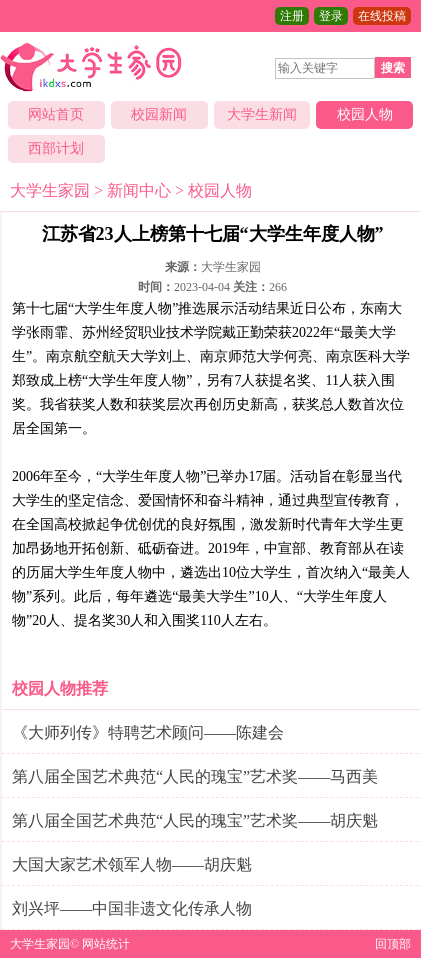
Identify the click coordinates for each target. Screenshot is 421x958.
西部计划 (56, 148)
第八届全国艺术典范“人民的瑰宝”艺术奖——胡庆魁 (195, 820)
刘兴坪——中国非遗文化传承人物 (132, 908)
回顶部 (393, 944)
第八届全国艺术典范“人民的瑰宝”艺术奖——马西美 (195, 776)
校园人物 (365, 114)
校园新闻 (159, 114)
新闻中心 (139, 190)
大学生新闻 (262, 114)
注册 (292, 16)
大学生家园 (50, 190)
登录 (331, 16)
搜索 (393, 68)
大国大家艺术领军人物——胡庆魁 (132, 864)
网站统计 (106, 944)
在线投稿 (382, 16)
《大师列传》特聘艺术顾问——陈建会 (148, 732)
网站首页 (56, 114)
